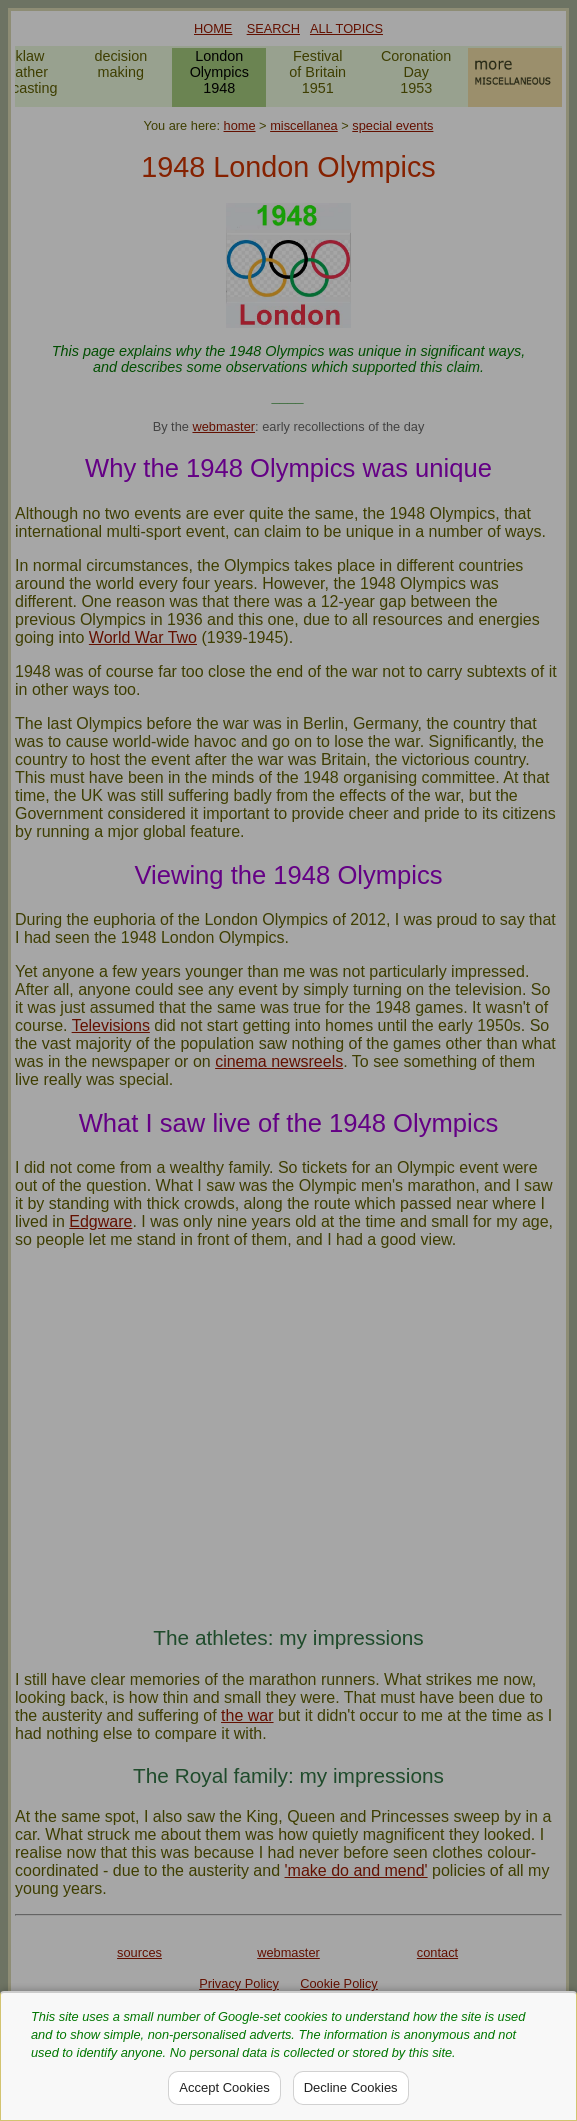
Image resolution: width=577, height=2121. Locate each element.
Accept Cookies (224, 2087)
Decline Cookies (351, 2087)
